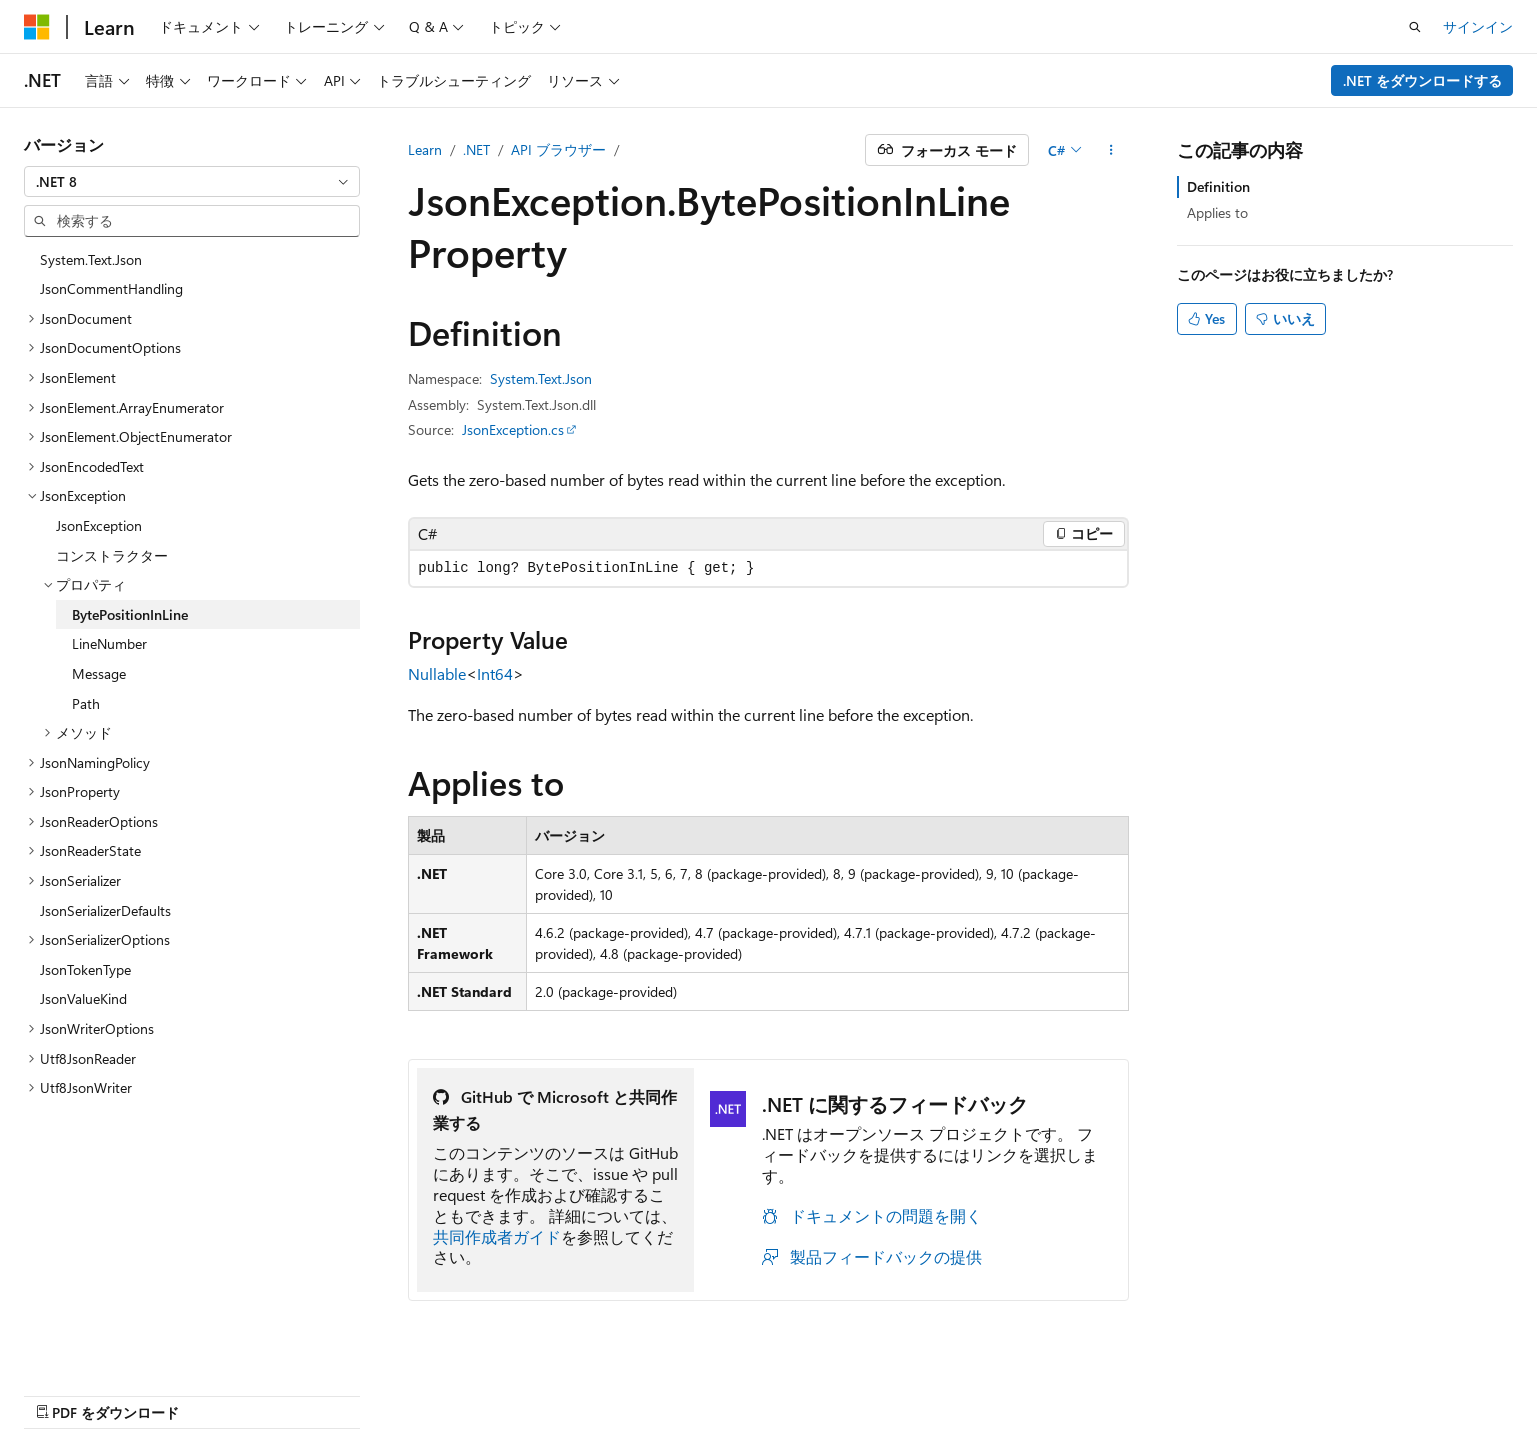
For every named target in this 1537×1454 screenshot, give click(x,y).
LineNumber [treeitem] (109, 643)
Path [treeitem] (86, 703)
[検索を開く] (1415, 27)
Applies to (1217, 212)
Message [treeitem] (99, 673)
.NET (476, 149)
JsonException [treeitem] (99, 525)
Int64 (495, 673)
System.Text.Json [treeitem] (91, 259)
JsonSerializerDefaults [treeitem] (105, 910)
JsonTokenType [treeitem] (85, 969)
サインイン (1478, 26)
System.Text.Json (541, 378)
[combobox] (192, 182)
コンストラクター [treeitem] (112, 555)
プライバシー (1175, 1391)
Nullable (437, 673)
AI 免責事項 (804, 1391)
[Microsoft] (37, 27)
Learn (425, 149)
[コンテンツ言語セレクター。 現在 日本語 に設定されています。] (65, 1391)
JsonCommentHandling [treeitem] (111, 288)
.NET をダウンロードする (1422, 80)
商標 (1350, 1391)
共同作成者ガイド (497, 1236)
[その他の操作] (1111, 150)
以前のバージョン (921, 1391)
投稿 (1095, 1391)
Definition (1218, 186)
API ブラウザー (558, 149)
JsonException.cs (513, 429)
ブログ (1022, 1391)
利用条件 (1284, 1391)
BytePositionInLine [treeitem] (130, 614)
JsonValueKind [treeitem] (83, 998)
